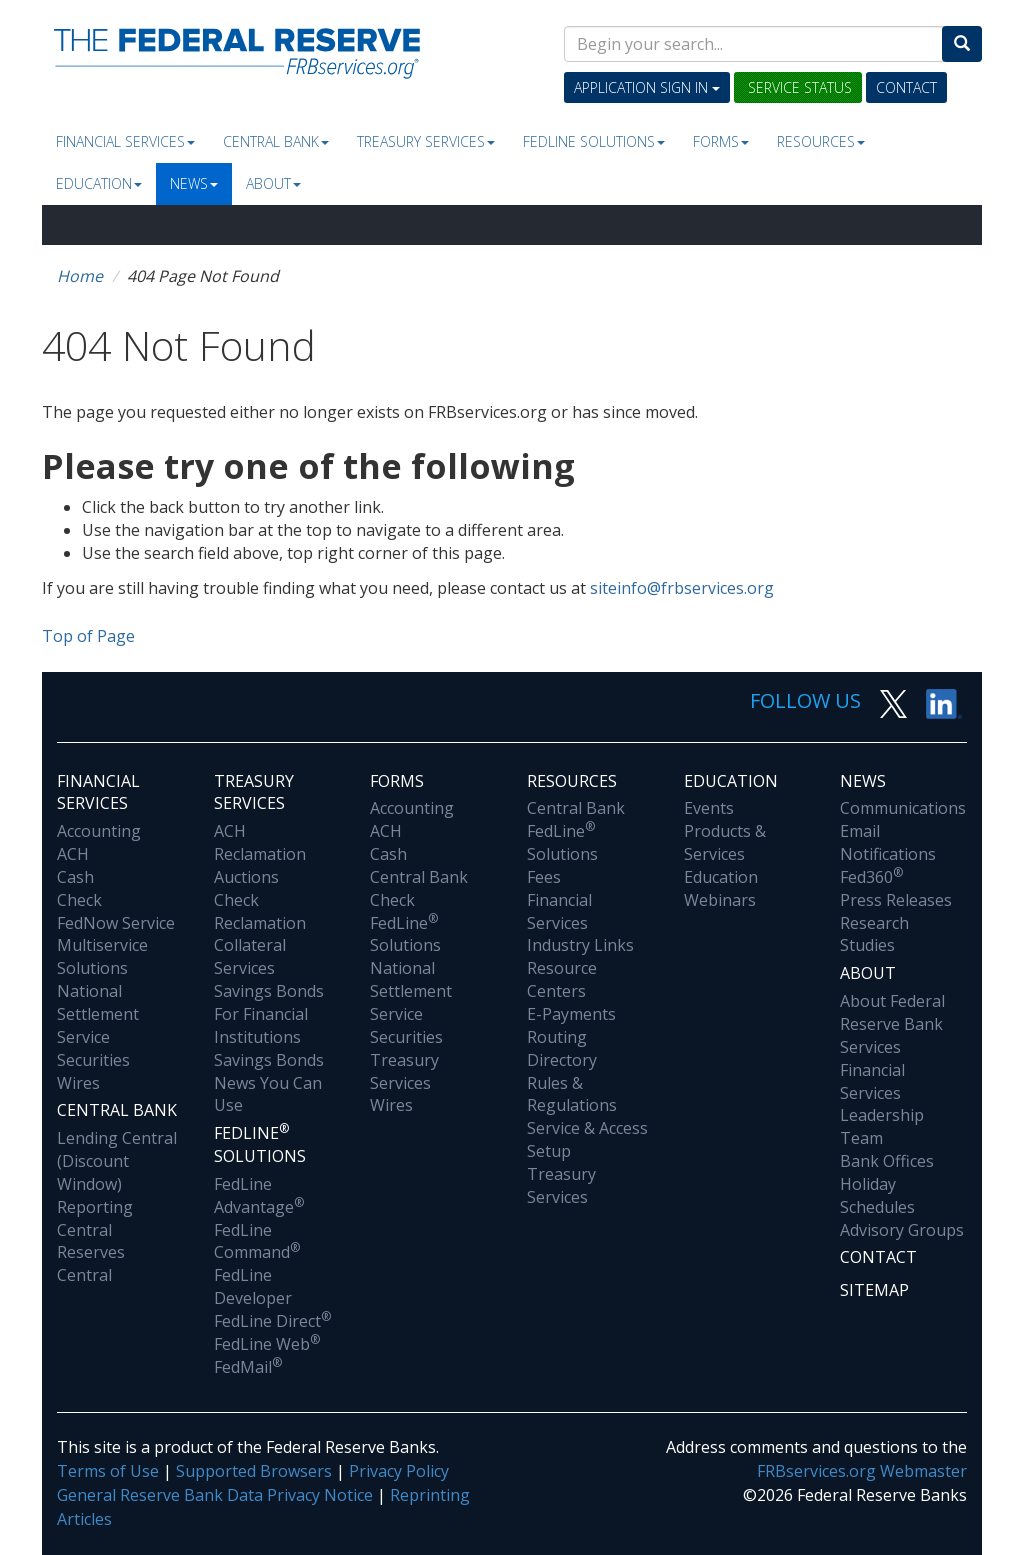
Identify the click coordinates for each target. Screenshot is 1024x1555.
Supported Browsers (254, 1471)
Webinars (720, 900)
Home (80, 276)
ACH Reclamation (260, 842)
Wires (78, 1083)
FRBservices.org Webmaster (862, 1471)
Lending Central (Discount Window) (117, 1161)
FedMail (248, 1367)
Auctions (246, 877)
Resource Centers (562, 979)
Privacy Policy (399, 1471)
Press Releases (896, 900)
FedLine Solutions (405, 934)
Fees (544, 877)
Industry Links (580, 945)
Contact (906, 87)
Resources (821, 141)
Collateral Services (250, 956)
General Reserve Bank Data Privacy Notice (215, 1495)
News (194, 183)
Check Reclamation (260, 911)
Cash (75, 877)
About (273, 183)
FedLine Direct (272, 1321)
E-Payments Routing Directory (571, 1037)
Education (99, 183)
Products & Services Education (725, 854)
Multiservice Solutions (102, 956)
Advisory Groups (902, 1230)
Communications (903, 808)
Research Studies (874, 934)
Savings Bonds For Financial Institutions (269, 1014)
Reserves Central (91, 1263)
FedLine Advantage (259, 1195)
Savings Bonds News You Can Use (269, 1083)
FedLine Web (267, 1344)
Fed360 (871, 877)
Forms (721, 141)
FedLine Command (257, 1241)
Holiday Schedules (877, 1195)
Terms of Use (108, 1471)
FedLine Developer (253, 1286)
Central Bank (276, 141)
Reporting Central (95, 1218)
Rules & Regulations (572, 1094)
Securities (93, 1060)
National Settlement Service (98, 1014)
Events (709, 808)
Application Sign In (647, 87)
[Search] (962, 44)
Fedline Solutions (594, 141)
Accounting (99, 831)
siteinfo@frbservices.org (682, 588)
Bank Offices (887, 1161)
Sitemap (874, 1290)
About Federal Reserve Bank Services (892, 1024)
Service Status (798, 87)
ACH (73, 854)
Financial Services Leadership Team (882, 1104)
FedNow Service (116, 923)
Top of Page (88, 636)
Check (79, 900)
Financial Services (125, 141)
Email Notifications (888, 842)
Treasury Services (426, 141)
